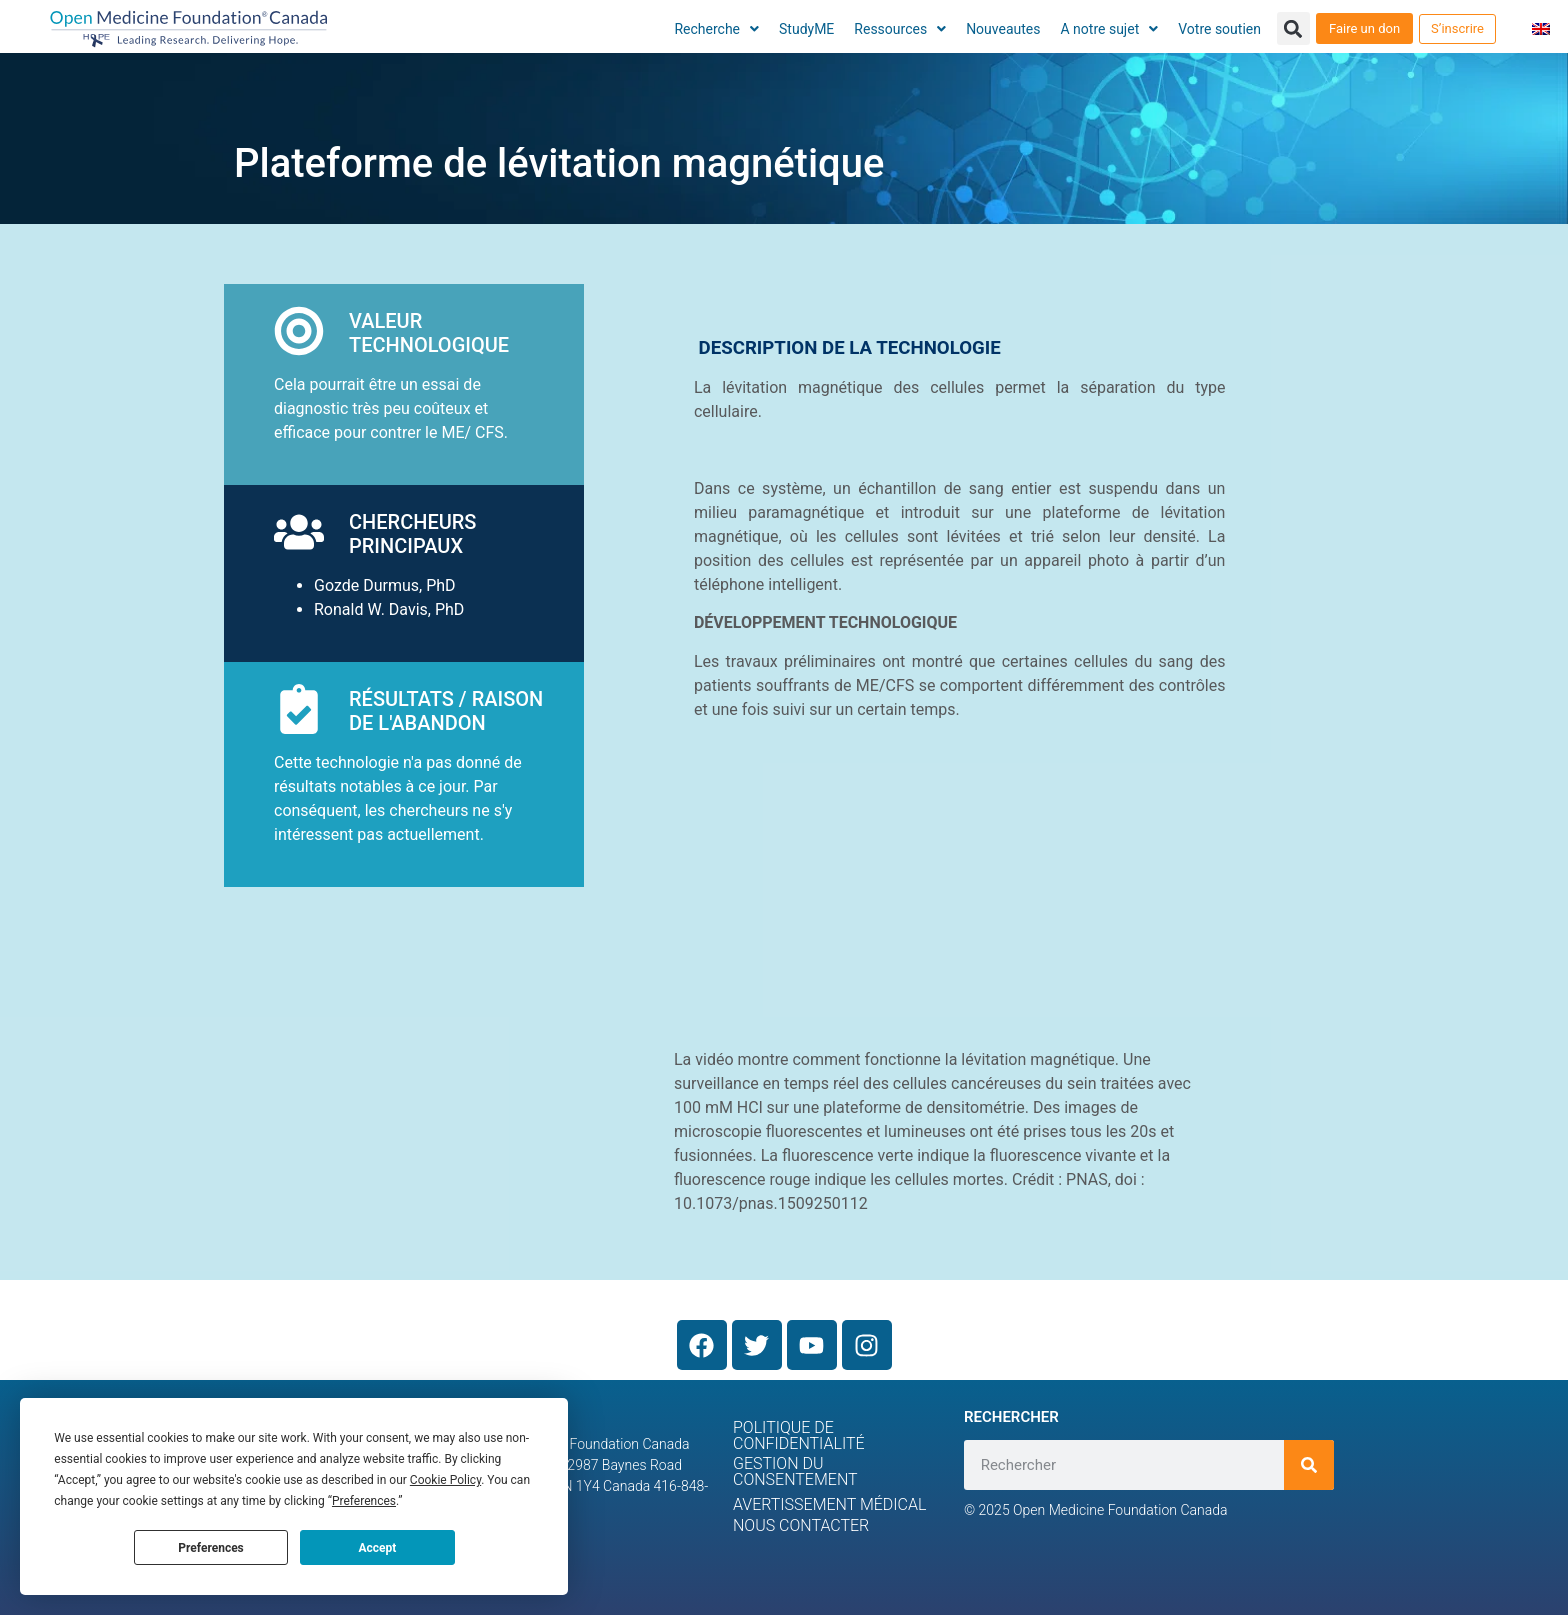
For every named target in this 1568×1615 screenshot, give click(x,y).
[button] (1293, 28)
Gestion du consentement (795, 1471)
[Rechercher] (1309, 1465)
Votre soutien (1219, 29)
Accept (377, 1548)
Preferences (211, 1548)
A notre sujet (1110, 29)
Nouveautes (1003, 29)
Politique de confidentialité (799, 1435)
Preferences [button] (364, 1501)
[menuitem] (1541, 28)
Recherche (716, 29)
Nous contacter (801, 1525)
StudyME (806, 29)
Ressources (900, 29)
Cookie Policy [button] (445, 1480)
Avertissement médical (829, 1504)
